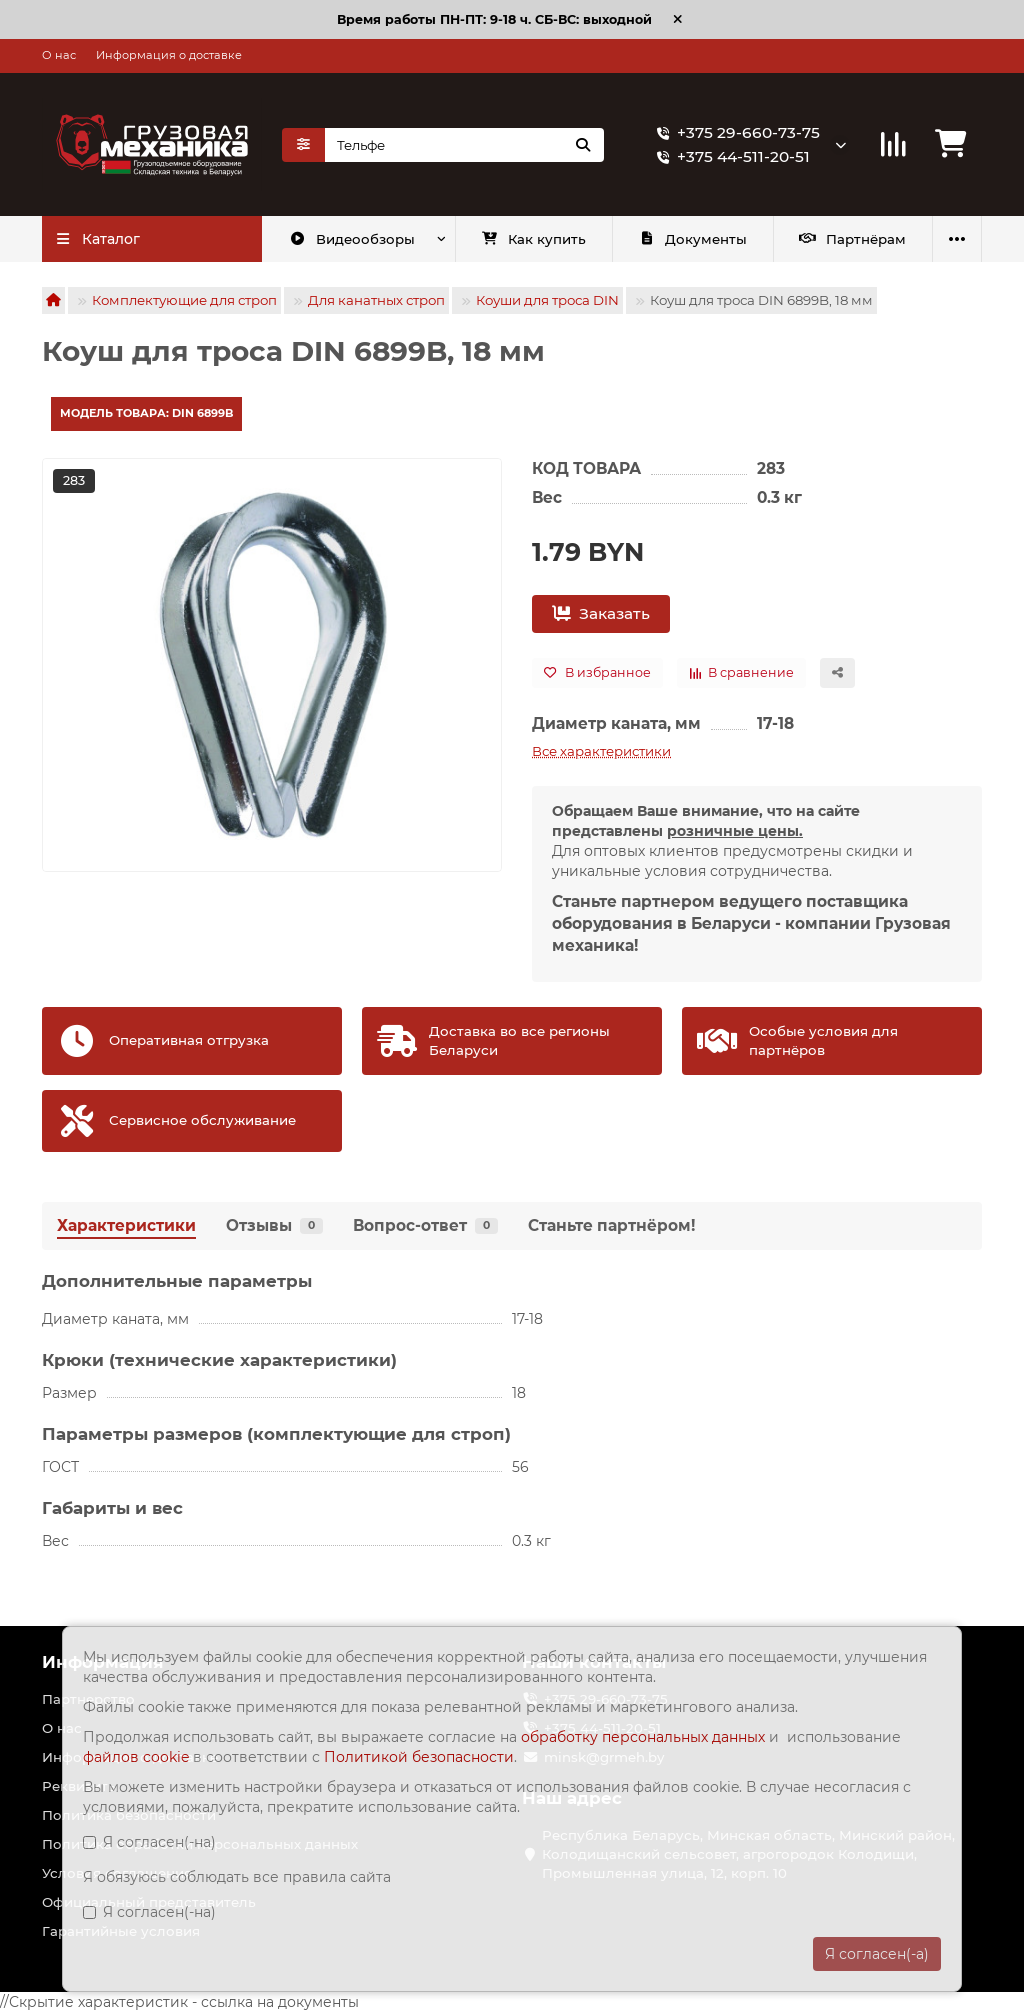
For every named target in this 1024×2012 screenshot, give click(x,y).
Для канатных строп (376, 300)
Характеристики (126, 1225)
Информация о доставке (169, 55)
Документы (692, 239)
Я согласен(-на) (149, 1842)
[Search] (464, 145)
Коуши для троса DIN (547, 300)
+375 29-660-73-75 (734, 133)
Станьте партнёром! (611, 1225)
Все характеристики (601, 751)
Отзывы (274, 1225)
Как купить (533, 239)
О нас (59, 55)
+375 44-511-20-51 (729, 157)
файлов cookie (138, 1757)
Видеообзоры (352, 239)
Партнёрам (852, 239)
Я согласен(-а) (877, 1954)
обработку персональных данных (643, 1737)
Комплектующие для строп (184, 300)
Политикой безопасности (419, 1757)
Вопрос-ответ (425, 1225)
